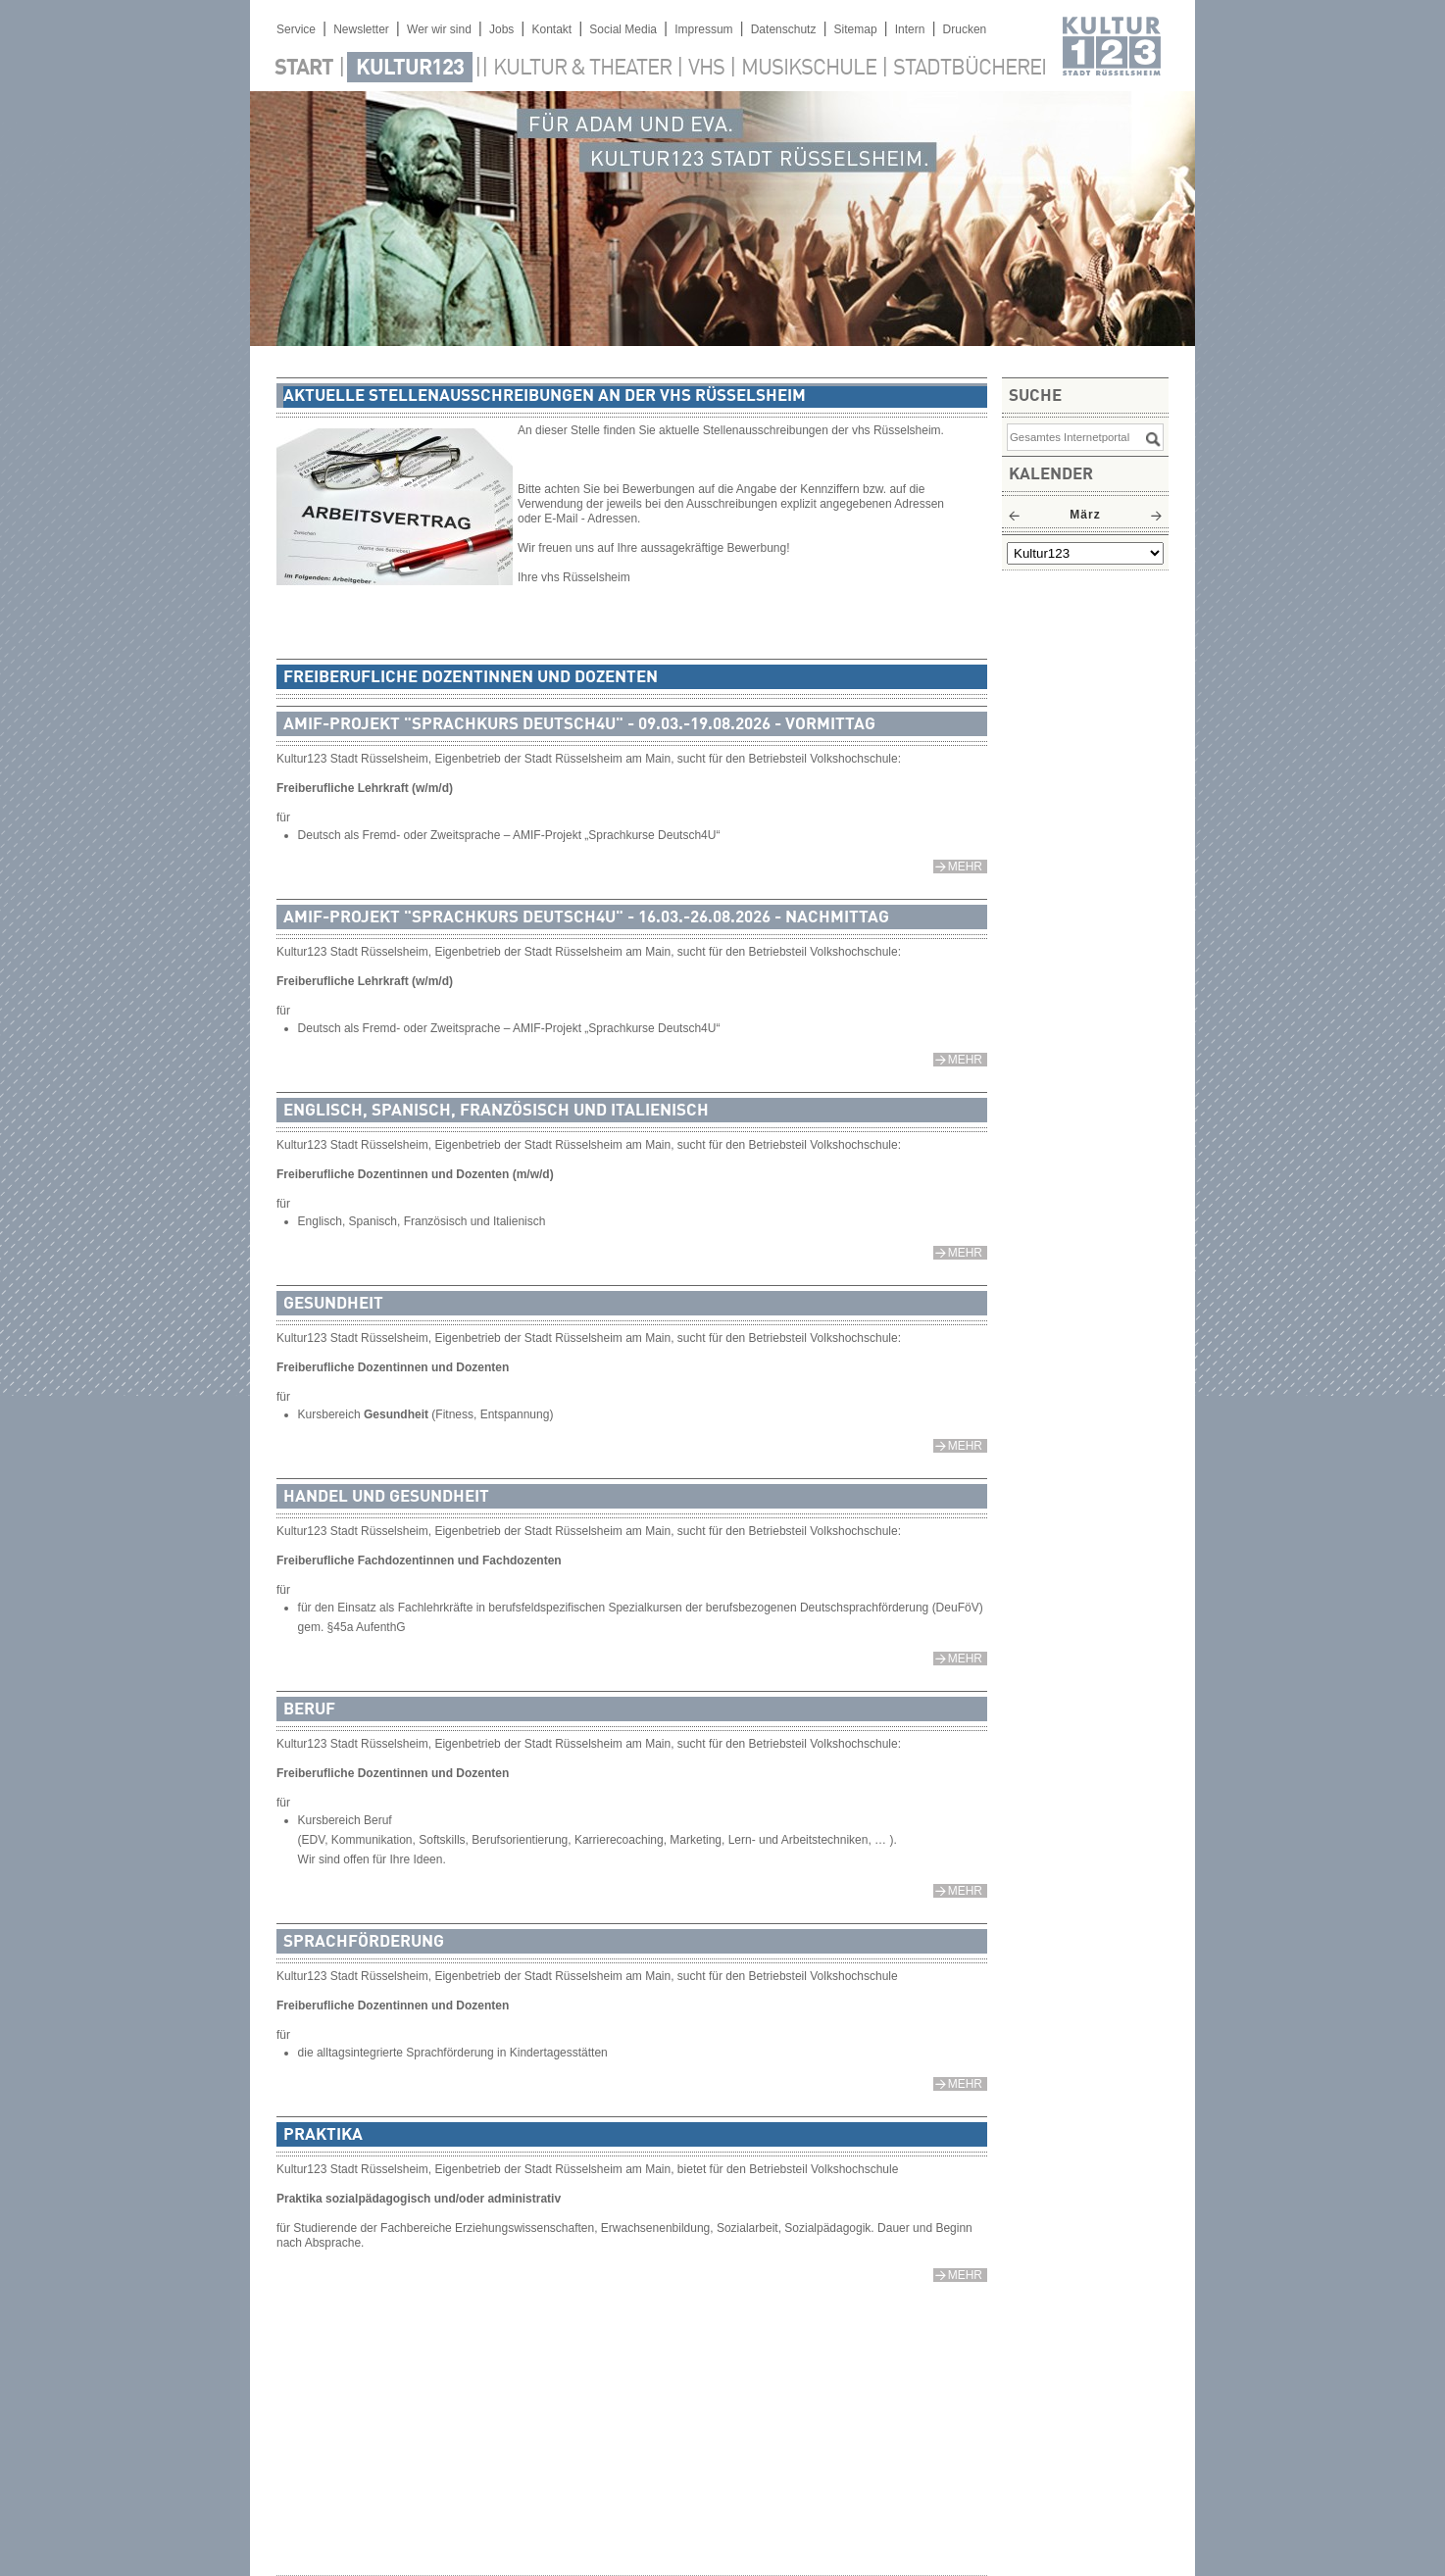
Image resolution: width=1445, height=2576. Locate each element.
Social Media (623, 29)
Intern (910, 29)
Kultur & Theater (582, 68)
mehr (965, 866)
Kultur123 (410, 68)
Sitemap (855, 29)
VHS (706, 68)
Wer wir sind (439, 29)
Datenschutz (784, 29)
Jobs (501, 29)
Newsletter (361, 29)
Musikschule (808, 68)
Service (296, 29)
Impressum (703, 29)
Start (303, 68)
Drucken (965, 29)
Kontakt (551, 29)
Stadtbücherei (969, 68)
